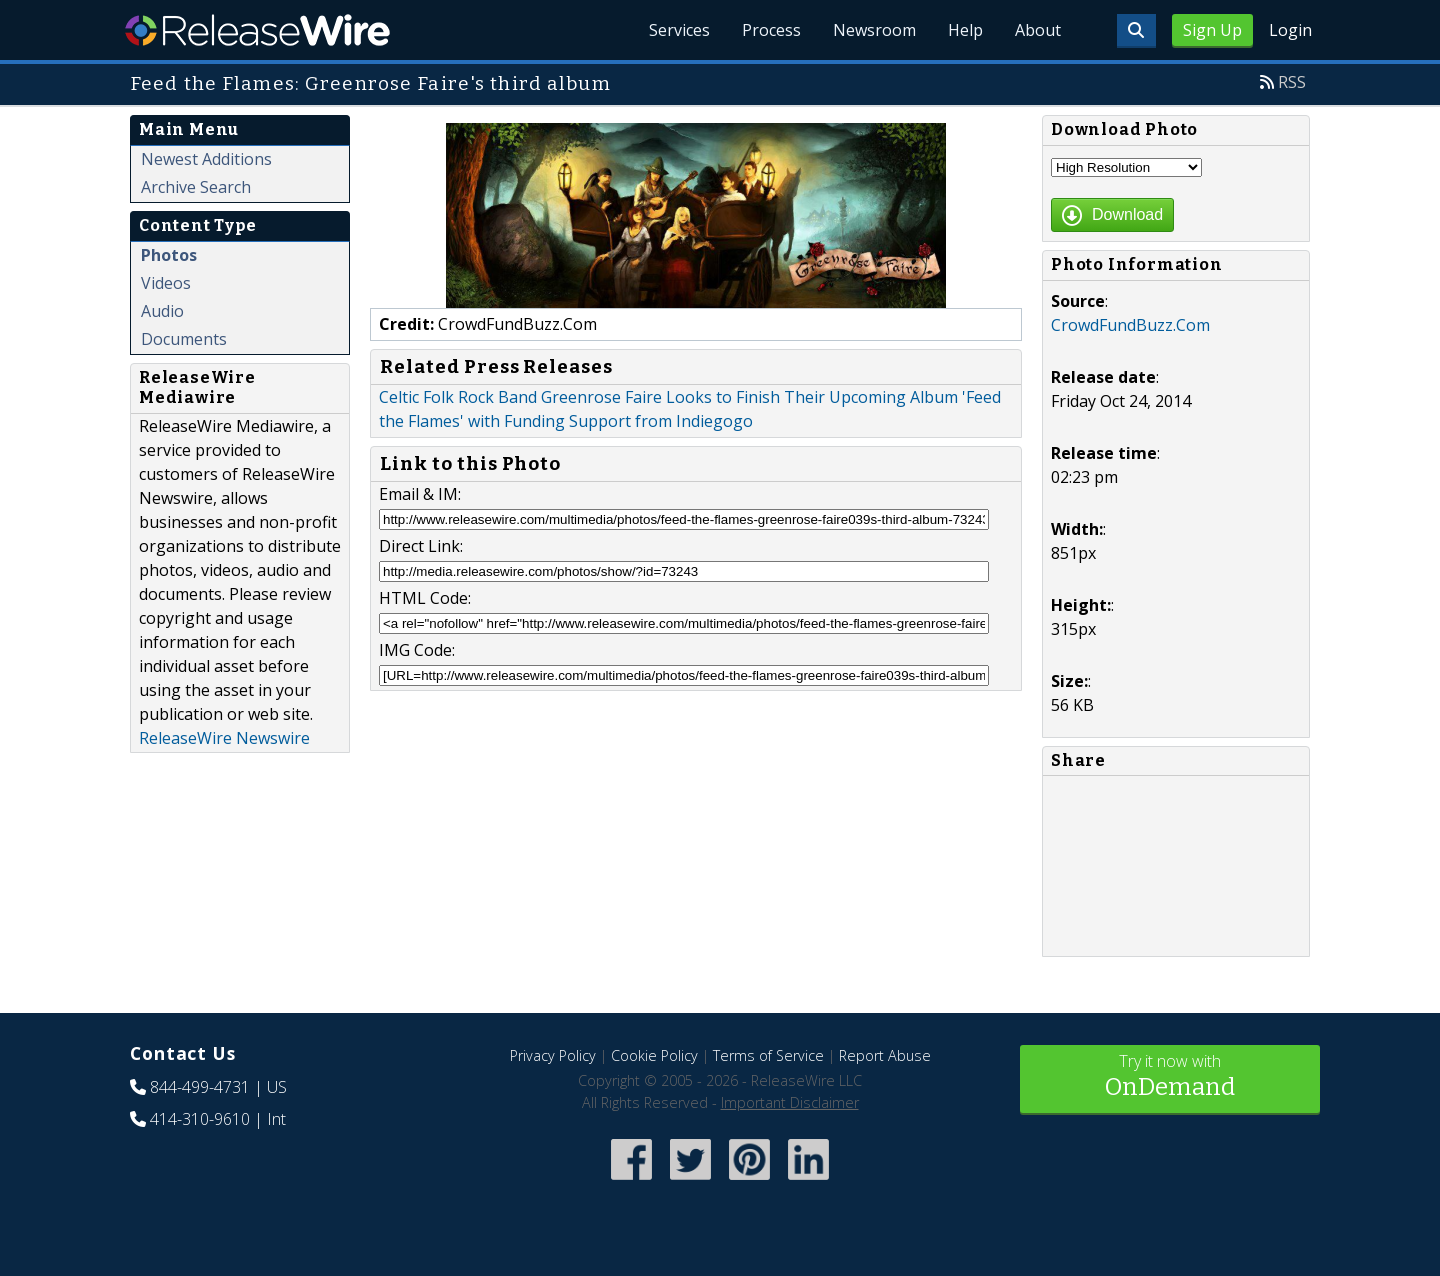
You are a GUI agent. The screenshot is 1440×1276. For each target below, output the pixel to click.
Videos (166, 283)
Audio (162, 311)
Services (679, 30)
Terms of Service (768, 1055)
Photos (169, 255)
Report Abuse (885, 1055)
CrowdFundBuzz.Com (1130, 325)
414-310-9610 (200, 1119)
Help (965, 30)
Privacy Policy (553, 1055)
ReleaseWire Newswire (224, 738)
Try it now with (1170, 1077)
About (1038, 30)
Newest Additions (206, 159)
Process (771, 30)
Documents (184, 339)
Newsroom (874, 30)
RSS (1292, 82)
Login (1290, 30)
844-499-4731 (200, 1087)
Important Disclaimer (790, 1102)
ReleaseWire (257, 30)
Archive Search (196, 187)
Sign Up (1212, 30)
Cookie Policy (654, 1055)
